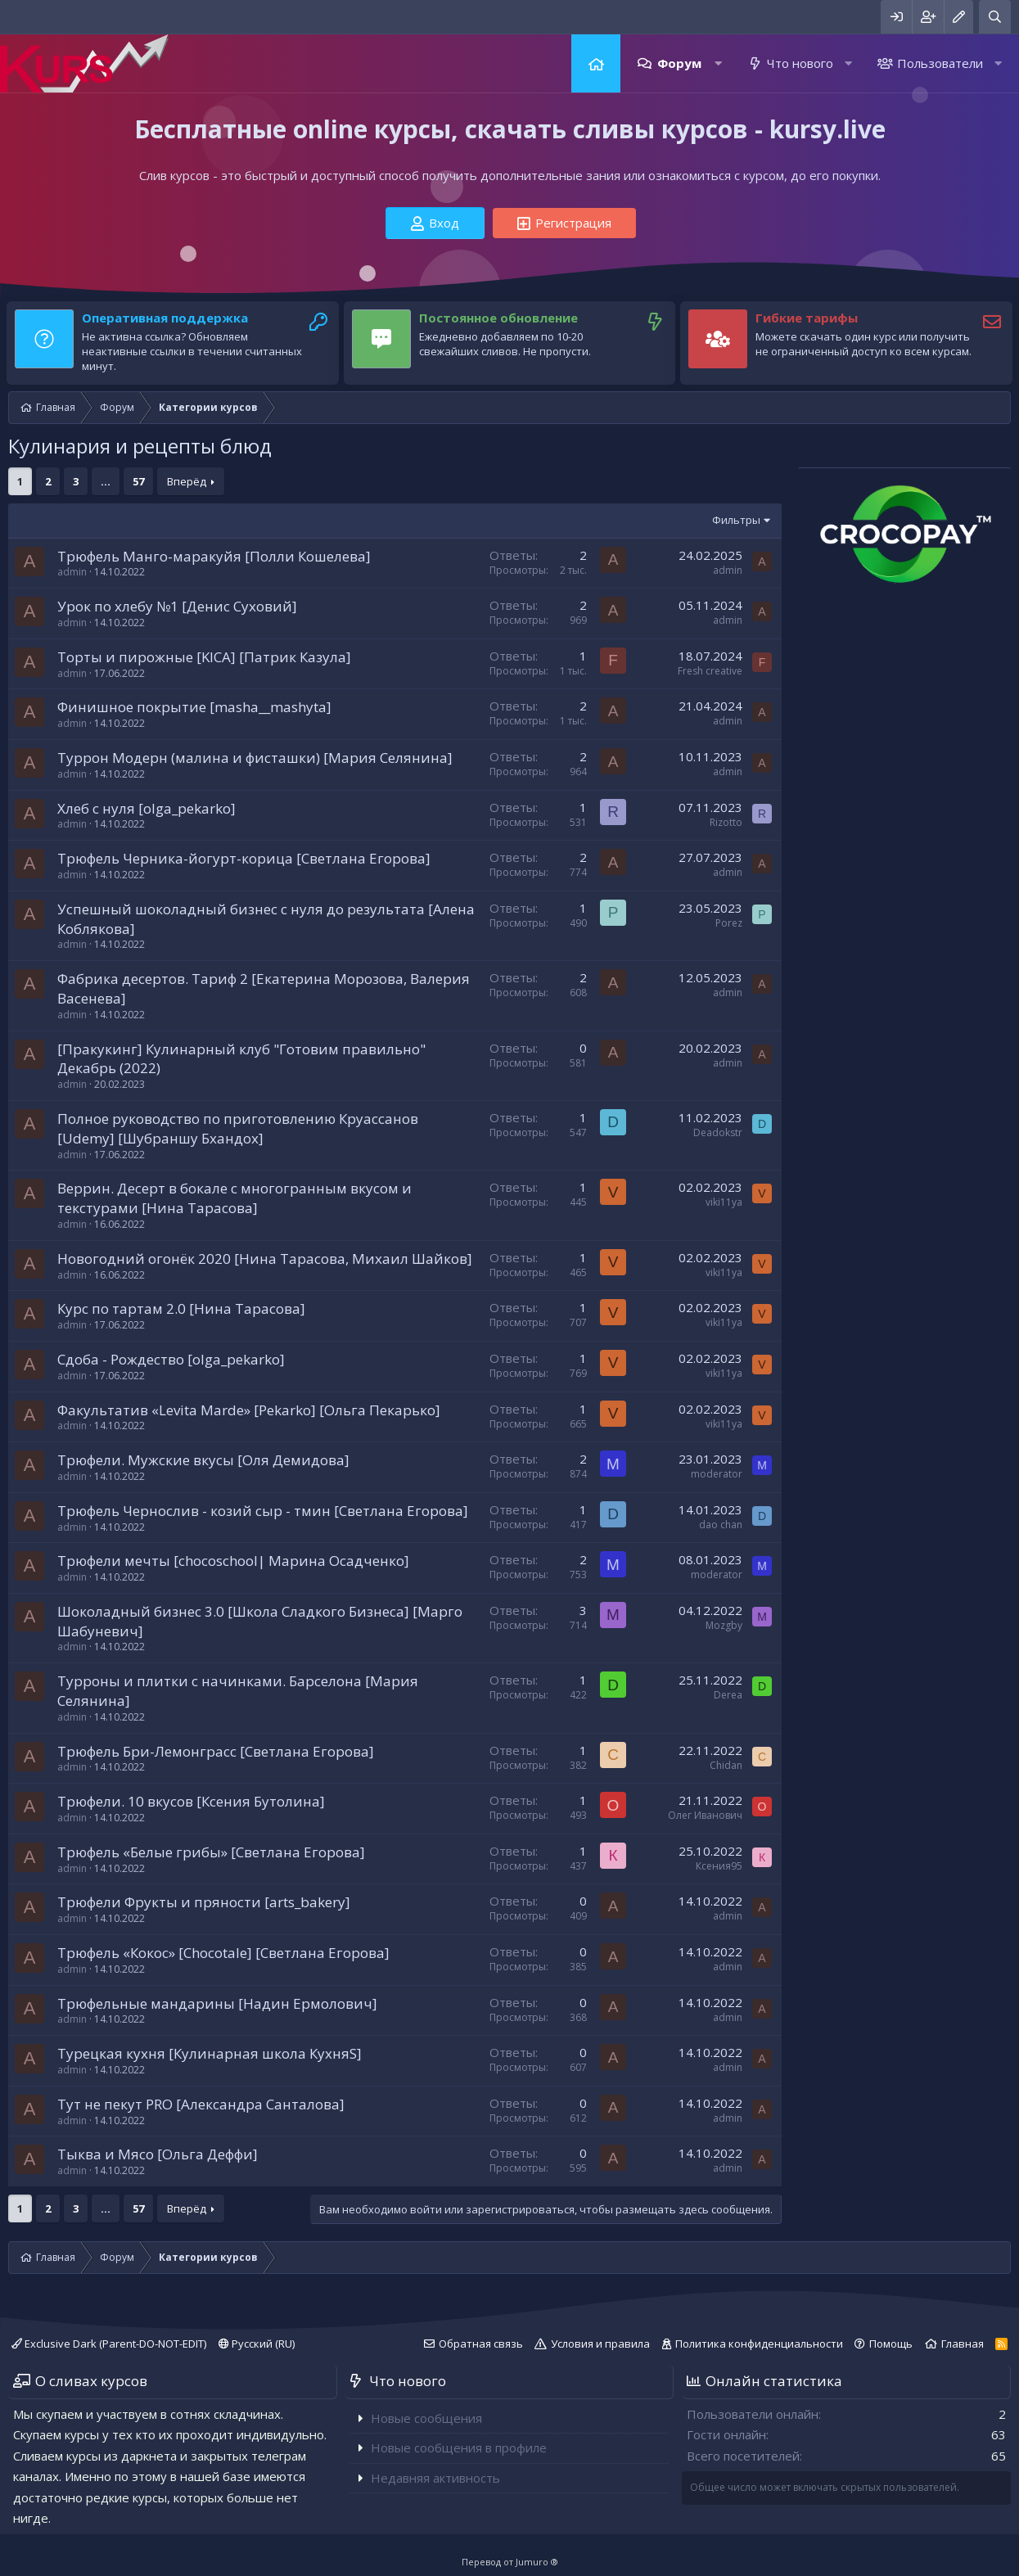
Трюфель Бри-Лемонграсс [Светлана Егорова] (215, 1751)
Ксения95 (719, 1866)
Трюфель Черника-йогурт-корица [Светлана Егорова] (244, 858)
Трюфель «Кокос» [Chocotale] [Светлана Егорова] (223, 1952)
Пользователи (940, 63)
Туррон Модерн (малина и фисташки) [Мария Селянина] (255, 757)
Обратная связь (481, 2343)
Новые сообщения (426, 2418)
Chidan (726, 1765)
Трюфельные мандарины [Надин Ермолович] (217, 2003)
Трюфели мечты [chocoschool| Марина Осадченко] (233, 1560)
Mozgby (724, 1625)
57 (138, 481)
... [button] (105, 481)
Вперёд (186, 481)
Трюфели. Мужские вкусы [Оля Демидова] (203, 1459)
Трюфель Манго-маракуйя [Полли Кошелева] (214, 556)
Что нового (800, 63)
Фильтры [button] (736, 519)
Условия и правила (600, 2343)
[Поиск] (995, 17)
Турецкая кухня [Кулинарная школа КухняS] (209, 2053)
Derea (728, 1695)
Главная (595, 63)
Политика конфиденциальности (759, 2343)
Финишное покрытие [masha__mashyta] (194, 706)
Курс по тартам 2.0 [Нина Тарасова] (181, 1308)
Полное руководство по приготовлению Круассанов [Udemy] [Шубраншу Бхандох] (237, 1128)
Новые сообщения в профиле (459, 2447)
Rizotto (726, 822)
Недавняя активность (435, 2478)
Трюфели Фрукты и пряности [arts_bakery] (203, 1902)
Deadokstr (717, 1132)
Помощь (891, 2343)
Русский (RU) (257, 2343)
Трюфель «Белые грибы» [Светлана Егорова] (211, 1852)
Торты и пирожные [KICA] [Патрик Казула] (204, 656)
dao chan (720, 1525)
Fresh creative (710, 671)
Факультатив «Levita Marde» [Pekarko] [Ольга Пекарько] (248, 1410)
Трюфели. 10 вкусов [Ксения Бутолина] (191, 1801)
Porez (728, 923)
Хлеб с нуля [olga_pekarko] (146, 808)
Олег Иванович (705, 1815)
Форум (679, 63)
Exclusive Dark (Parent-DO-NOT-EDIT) (108, 2343)
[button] (718, 63)
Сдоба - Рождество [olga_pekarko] (171, 1359)
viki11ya (724, 1202)
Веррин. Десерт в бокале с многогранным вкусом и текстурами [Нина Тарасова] (234, 1198)
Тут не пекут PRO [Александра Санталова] (201, 2104)
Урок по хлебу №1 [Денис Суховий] (177, 606)
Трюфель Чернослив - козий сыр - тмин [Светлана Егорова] (262, 1510)
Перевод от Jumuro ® (510, 2562)
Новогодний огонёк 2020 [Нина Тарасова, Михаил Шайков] (264, 1258)
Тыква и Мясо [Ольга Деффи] (157, 2154)
